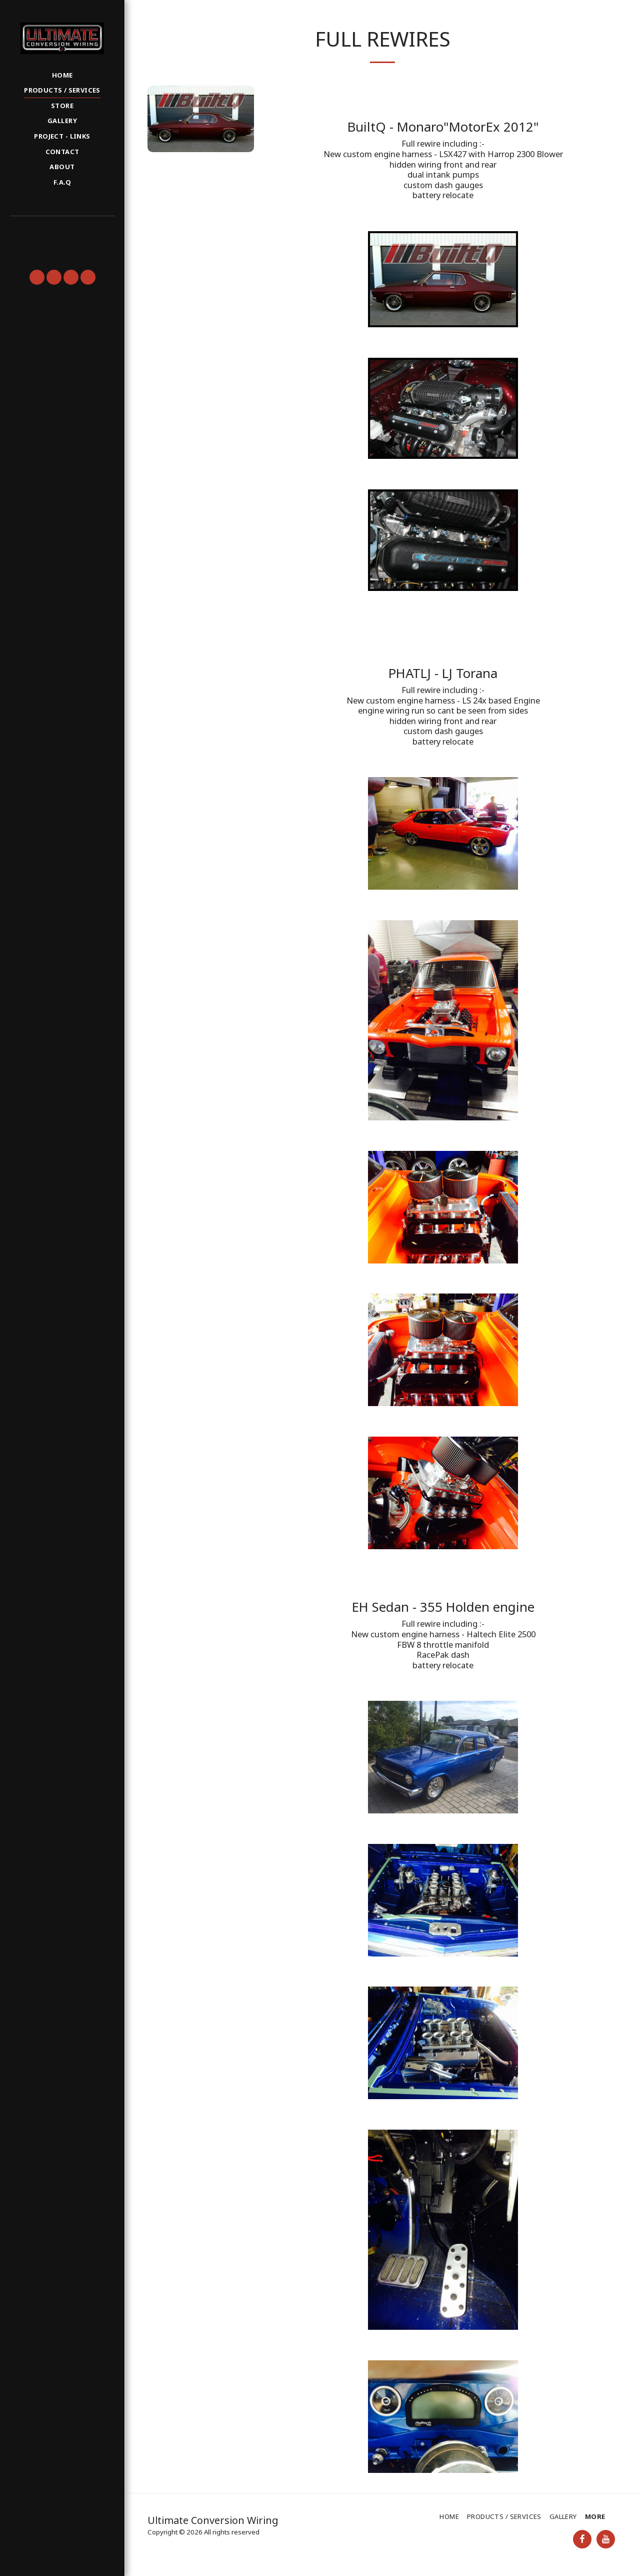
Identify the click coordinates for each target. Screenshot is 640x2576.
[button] (62, 230)
